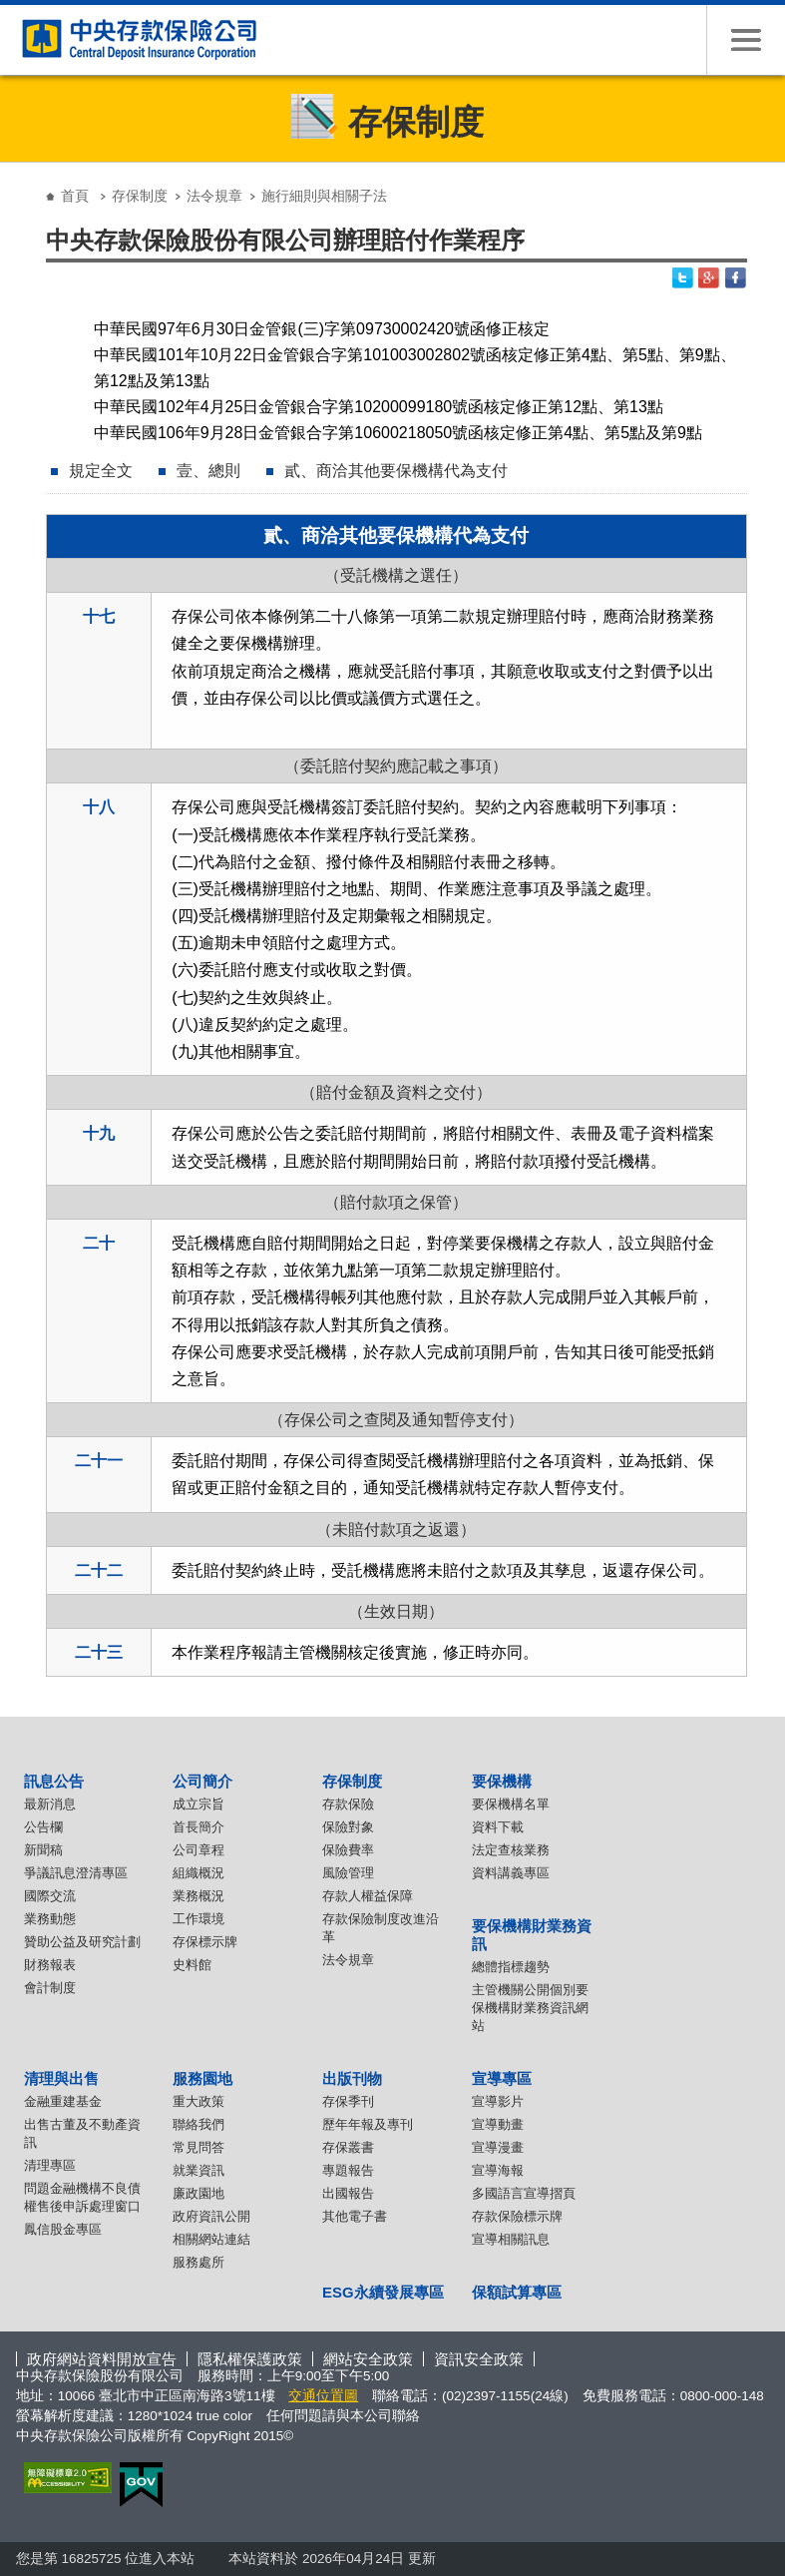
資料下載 (498, 1826)
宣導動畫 (498, 2124)
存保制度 (140, 196)
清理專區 (50, 2165)
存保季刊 (348, 2101)
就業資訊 (198, 2170)
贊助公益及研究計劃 (82, 1941)
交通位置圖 (323, 2395)
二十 (99, 1243)
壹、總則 (208, 470)
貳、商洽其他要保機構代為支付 (396, 470)
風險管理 (348, 1872)
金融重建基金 (63, 2101)
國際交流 (50, 1895)
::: (22, 180)
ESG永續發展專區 (383, 2292)
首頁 (75, 196)
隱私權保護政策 (249, 2358)
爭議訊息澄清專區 (76, 1872)
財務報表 (50, 1964)
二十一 (99, 1460)
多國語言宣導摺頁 (524, 2193)
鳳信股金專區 (63, 2229)
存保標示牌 (205, 1941)
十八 (99, 806)
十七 (99, 616)
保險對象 (348, 1826)
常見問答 (198, 2147)
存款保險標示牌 (517, 2216)
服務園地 (202, 2078)
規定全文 (101, 470)
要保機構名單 (511, 1804)
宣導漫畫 (498, 2147)
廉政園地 (198, 2193)
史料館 (192, 1964)
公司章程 (198, 1849)
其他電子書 (354, 2216)
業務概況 (198, 1895)
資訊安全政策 (479, 2358)
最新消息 (50, 1804)
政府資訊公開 (211, 2216)
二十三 (99, 1652)
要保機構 (502, 1781)
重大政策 (198, 2101)
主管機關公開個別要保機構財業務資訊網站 (530, 2007)
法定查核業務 (511, 1849)
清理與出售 (61, 2078)
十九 (99, 1133)
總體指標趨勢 (511, 1966)
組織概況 (198, 1872)
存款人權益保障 (367, 1895)
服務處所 (198, 2262)
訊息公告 (54, 1781)
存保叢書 (348, 2147)
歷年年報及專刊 (367, 2124)
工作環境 (198, 1918)
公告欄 (43, 1826)
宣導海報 (498, 2170)
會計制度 (50, 1987)
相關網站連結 (211, 2239)
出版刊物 (352, 2078)
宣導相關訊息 (511, 2239)
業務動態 (50, 1918)
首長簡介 (198, 1826)
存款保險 (348, 1804)
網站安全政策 (368, 2358)
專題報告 (348, 2170)
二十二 (99, 1570)
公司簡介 (202, 1781)
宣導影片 (498, 2101)
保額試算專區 (517, 2292)
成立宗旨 (198, 1804)
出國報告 (348, 2193)
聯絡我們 (198, 2124)
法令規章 (214, 196)
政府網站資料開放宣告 (102, 2358)
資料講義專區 (511, 1872)
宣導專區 (502, 2078)
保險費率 (348, 1849)
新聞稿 (43, 1849)
